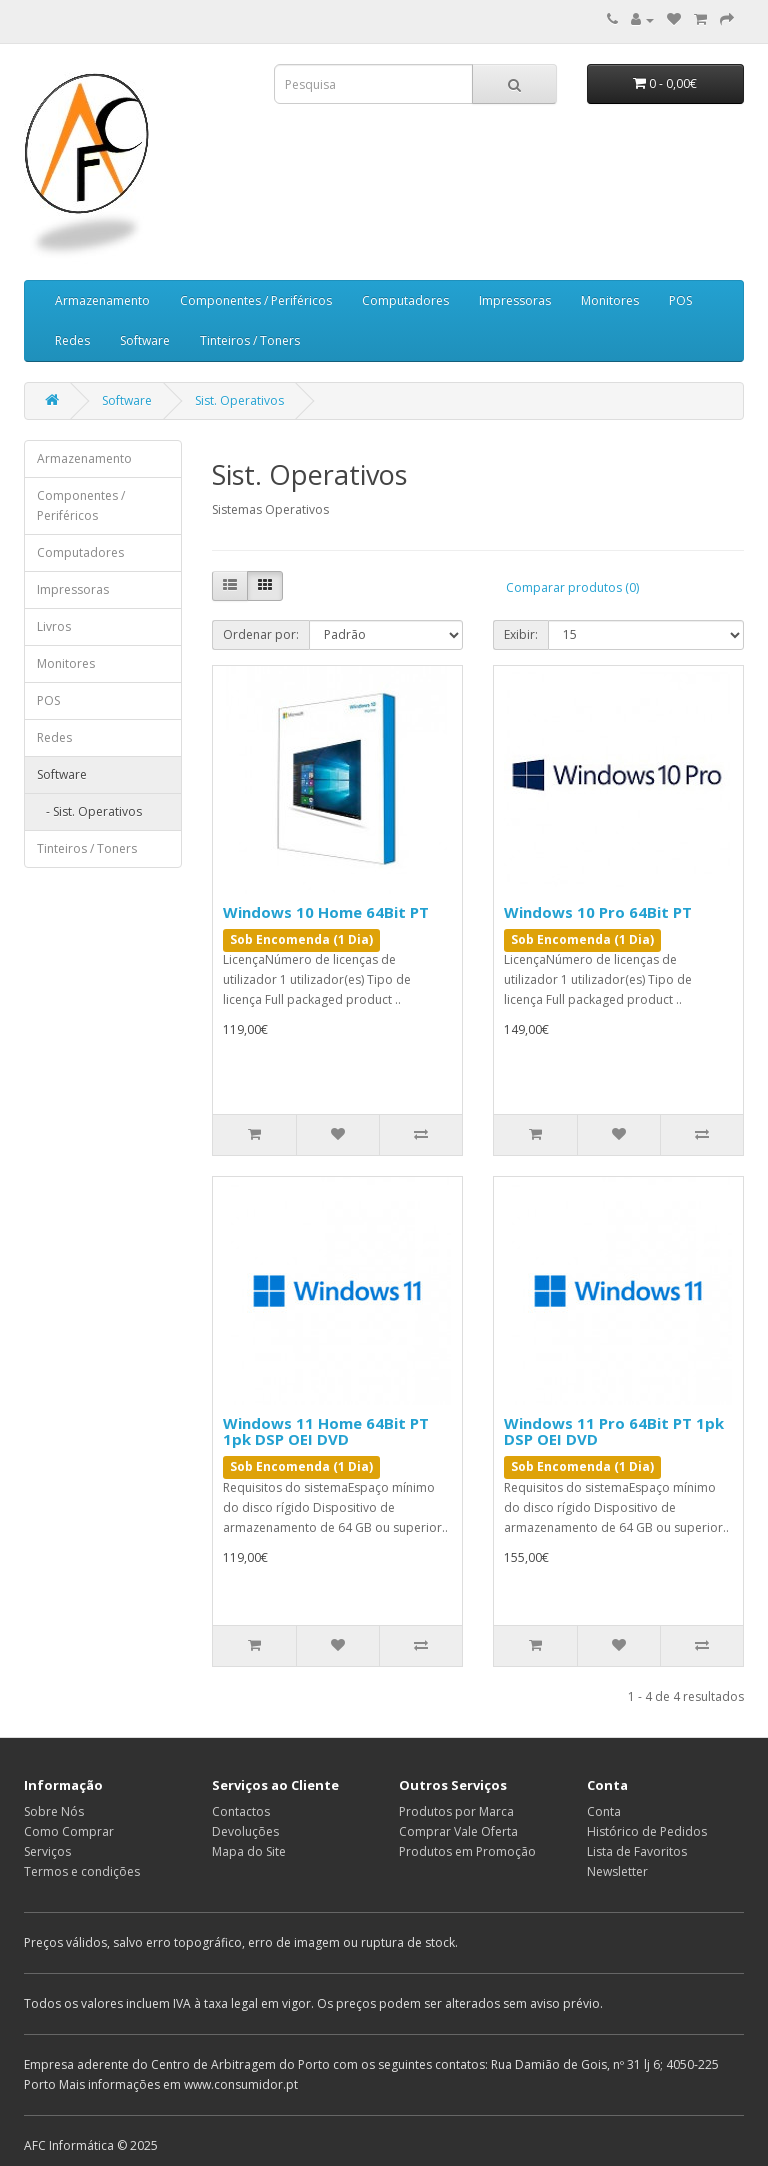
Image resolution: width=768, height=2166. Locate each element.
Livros (54, 626)
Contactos (241, 1811)
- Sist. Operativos (89, 811)
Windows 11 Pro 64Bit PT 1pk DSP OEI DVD (614, 1431)
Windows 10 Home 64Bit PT (326, 912)
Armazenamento (102, 300)
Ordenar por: (261, 634)
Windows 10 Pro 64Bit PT (598, 912)
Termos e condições (82, 1871)
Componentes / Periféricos (256, 300)
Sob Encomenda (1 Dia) (301, 939)
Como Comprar (69, 1831)
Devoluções (245, 1831)
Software (145, 340)
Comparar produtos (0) (572, 587)
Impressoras (515, 300)
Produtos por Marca (456, 1811)
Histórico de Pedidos (647, 1831)
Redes (72, 340)
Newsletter (617, 1871)
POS (680, 300)
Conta (604, 1811)
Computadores (405, 300)
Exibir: (521, 634)
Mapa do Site (249, 1851)
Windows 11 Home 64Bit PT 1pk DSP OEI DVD (326, 1431)
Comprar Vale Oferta (458, 1831)
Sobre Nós (54, 1811)
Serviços (47, 1851)
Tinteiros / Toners (250, 340)
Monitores (610, 300)
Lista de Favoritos (637, 1851)
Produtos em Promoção (467, 1851)
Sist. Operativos (239, 400)
